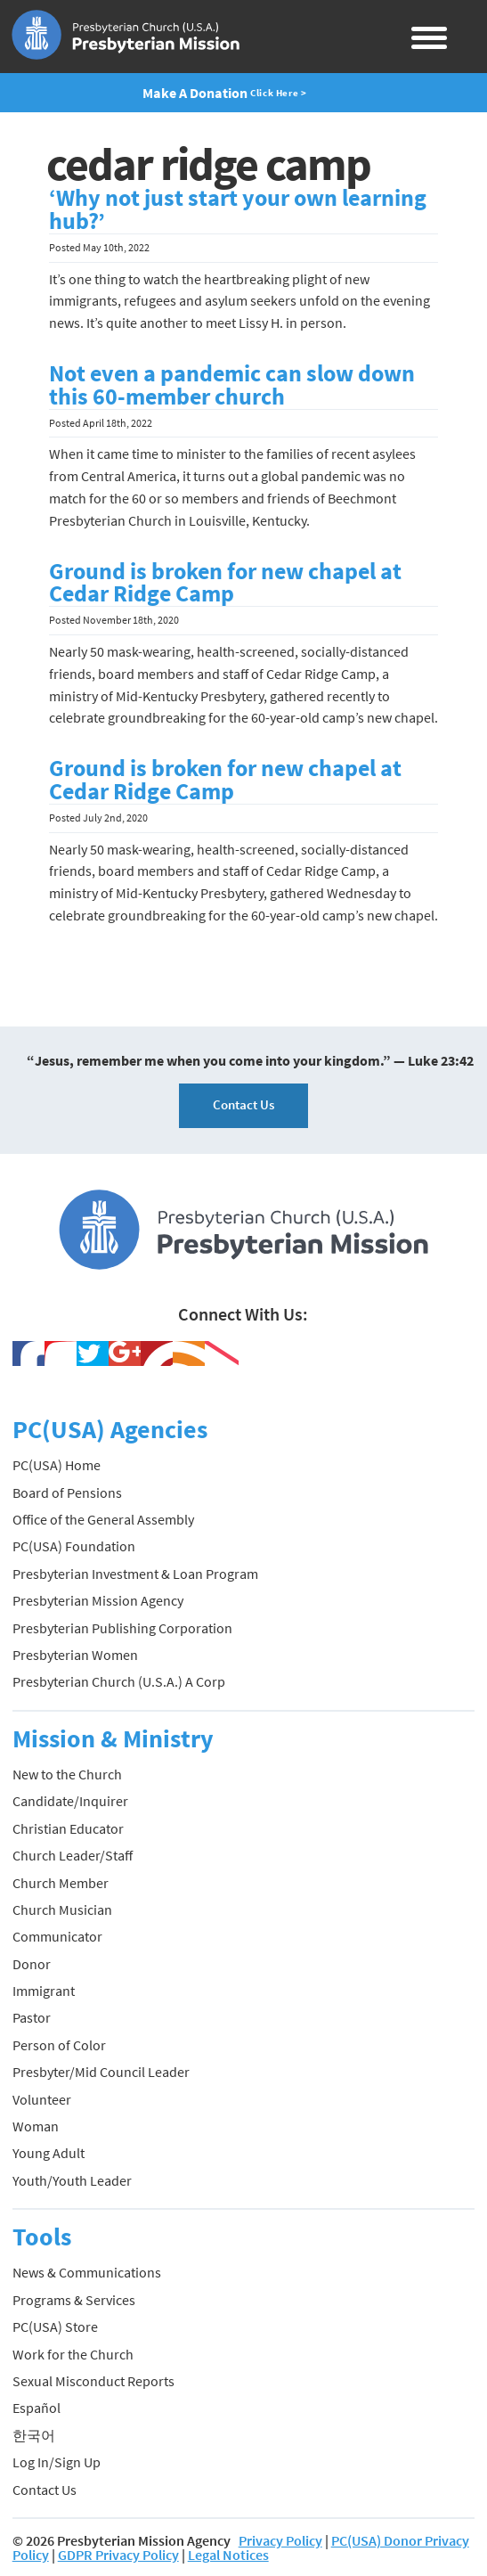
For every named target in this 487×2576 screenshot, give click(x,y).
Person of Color (59, 2045)
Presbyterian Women (75, 1655)
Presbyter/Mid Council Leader (101, 2072)
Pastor (31, 2017)
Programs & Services (73, 2300)
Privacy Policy (280, 2540)
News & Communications (86, 2272)
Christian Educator (68, 1828)
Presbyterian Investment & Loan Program (135, 1573)
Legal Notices (228, 2555)
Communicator (57, 1936)
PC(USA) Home (56, 1465)
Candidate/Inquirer (70, 1801)
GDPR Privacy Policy (118, 2555)
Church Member (60, 1883)
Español (36, 2408)
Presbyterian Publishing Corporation (122, 1628)
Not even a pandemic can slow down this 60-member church (232, 385)
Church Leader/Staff (72, 1855)
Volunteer (41, 2099)
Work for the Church (73, 2354)
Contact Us (243, 1104)
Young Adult (48, 2153)
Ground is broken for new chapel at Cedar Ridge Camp (225, 583)
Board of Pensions (67, 1492)
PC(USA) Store (55, 2326)
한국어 (33, 2435)
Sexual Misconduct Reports (93, 2381)
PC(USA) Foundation (73, 1546)
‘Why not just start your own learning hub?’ (237, 209)
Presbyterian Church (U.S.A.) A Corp (118, 1681)
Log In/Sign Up (56, 2462)
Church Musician (62, 1909)
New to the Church (67, 1774)
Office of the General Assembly (103, 1519)
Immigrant (43, 1990)
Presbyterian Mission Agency (97, 1600)
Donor (31, 1964)
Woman (35, 2126)
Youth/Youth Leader (72, 2180)
